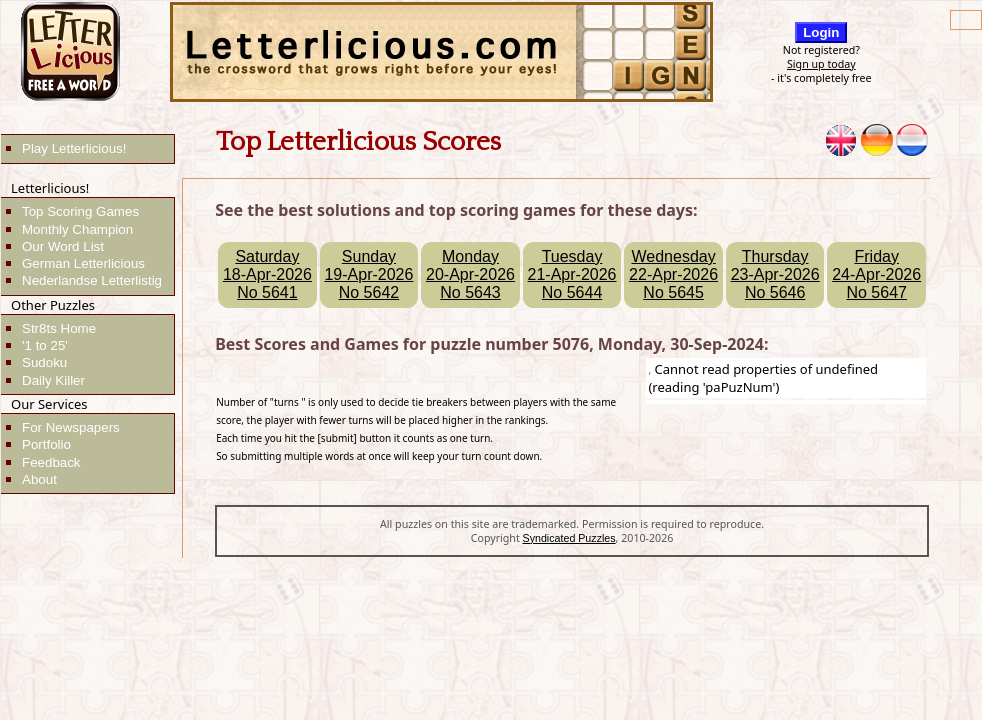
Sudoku (44, 362)
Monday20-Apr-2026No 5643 (470, 274)
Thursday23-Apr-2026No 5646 (775, 274)
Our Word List (63, 246)
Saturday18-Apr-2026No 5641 (267, 274)
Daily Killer (53, 380)
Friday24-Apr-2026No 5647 (876, 274)
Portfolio (46, 444)
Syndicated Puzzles (569, 538)
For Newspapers (71, 427)
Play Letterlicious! (74, 148)
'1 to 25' (45, 345)
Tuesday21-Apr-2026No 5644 (572, 274)
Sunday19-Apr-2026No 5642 (368, 274)
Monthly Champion (77, 229)
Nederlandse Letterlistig (92, 280)
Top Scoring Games (80, 211)
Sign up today (821, 64)
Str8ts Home (59, 328)
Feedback (51, 462)
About (39, 479)
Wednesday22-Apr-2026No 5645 (673, 274)
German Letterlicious (83, 263)
